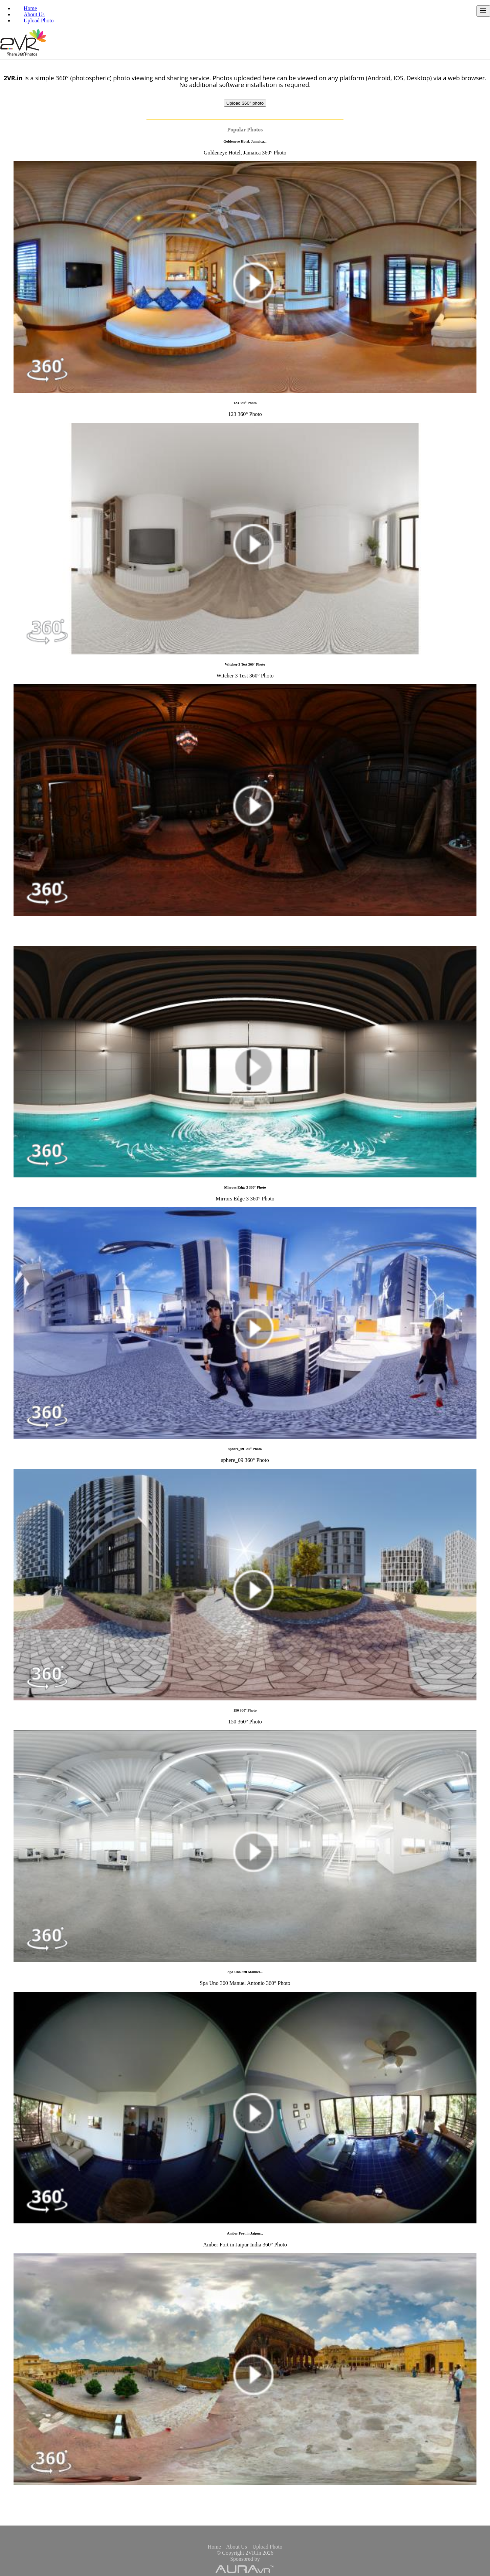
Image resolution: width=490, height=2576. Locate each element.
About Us (34, 14)
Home (30, 8)
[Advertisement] (245, 2513)
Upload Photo (38, 20)
